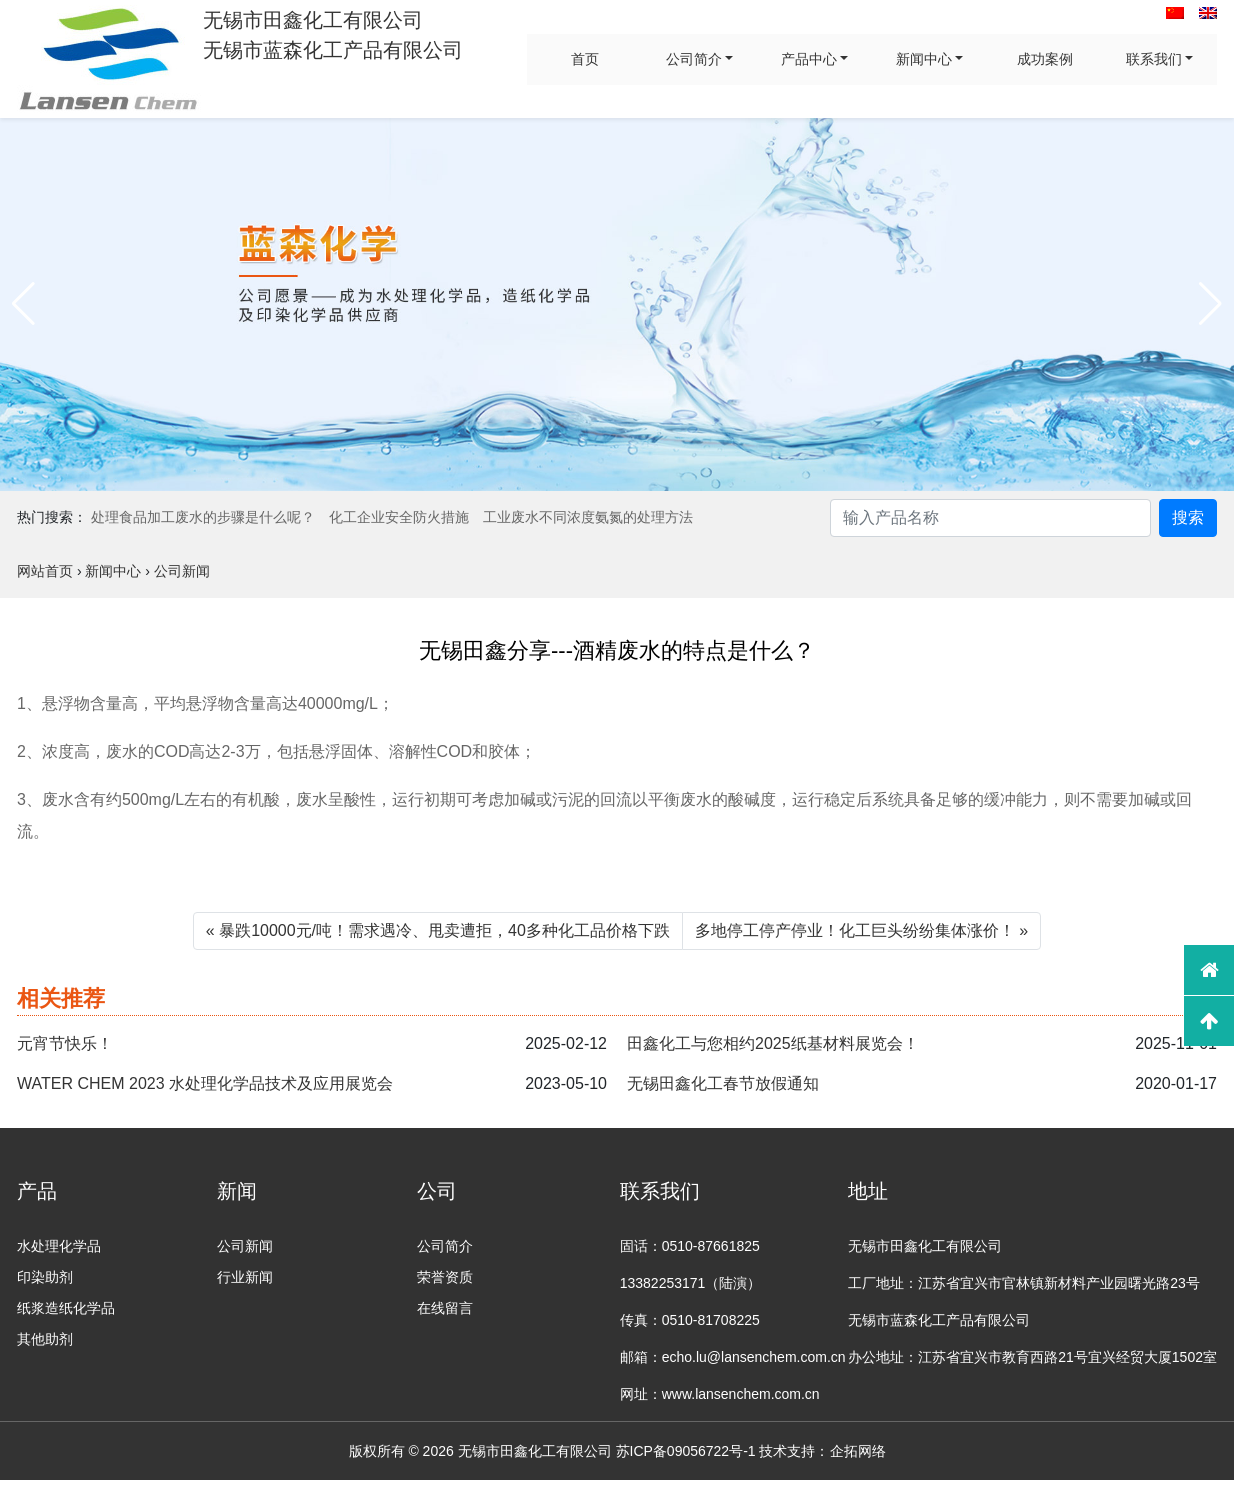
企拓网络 (858, 1451)
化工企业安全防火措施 (399, 517)
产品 (37, 1191)
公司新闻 (245, 1246)
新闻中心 (924, 59)
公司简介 (694, 59)
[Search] (990, 518)
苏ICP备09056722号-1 (686, 1451)
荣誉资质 (445, 1277)
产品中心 (809, 59)
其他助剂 (45, 1339)
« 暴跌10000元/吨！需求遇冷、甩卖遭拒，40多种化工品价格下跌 (438, 930)
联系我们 (1154, 59)
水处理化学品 (59, 1246)
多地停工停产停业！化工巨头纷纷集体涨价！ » (861, 930)
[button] (23, 304)
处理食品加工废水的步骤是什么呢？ (203, 517)
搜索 (1188, 517)
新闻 (237, 1191)
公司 (437, 1191)
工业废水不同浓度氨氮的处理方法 (588, 517)
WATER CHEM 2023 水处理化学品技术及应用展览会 (205, 1083)
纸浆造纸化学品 (66, 1308)
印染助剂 (45, 1277)
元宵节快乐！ (65, 1043)
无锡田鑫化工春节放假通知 (723, 1083)
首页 (585, 59)
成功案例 (1045, 59)
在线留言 (445, 1308)
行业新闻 (245, 1277)
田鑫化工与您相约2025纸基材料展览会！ (773, 1043)
